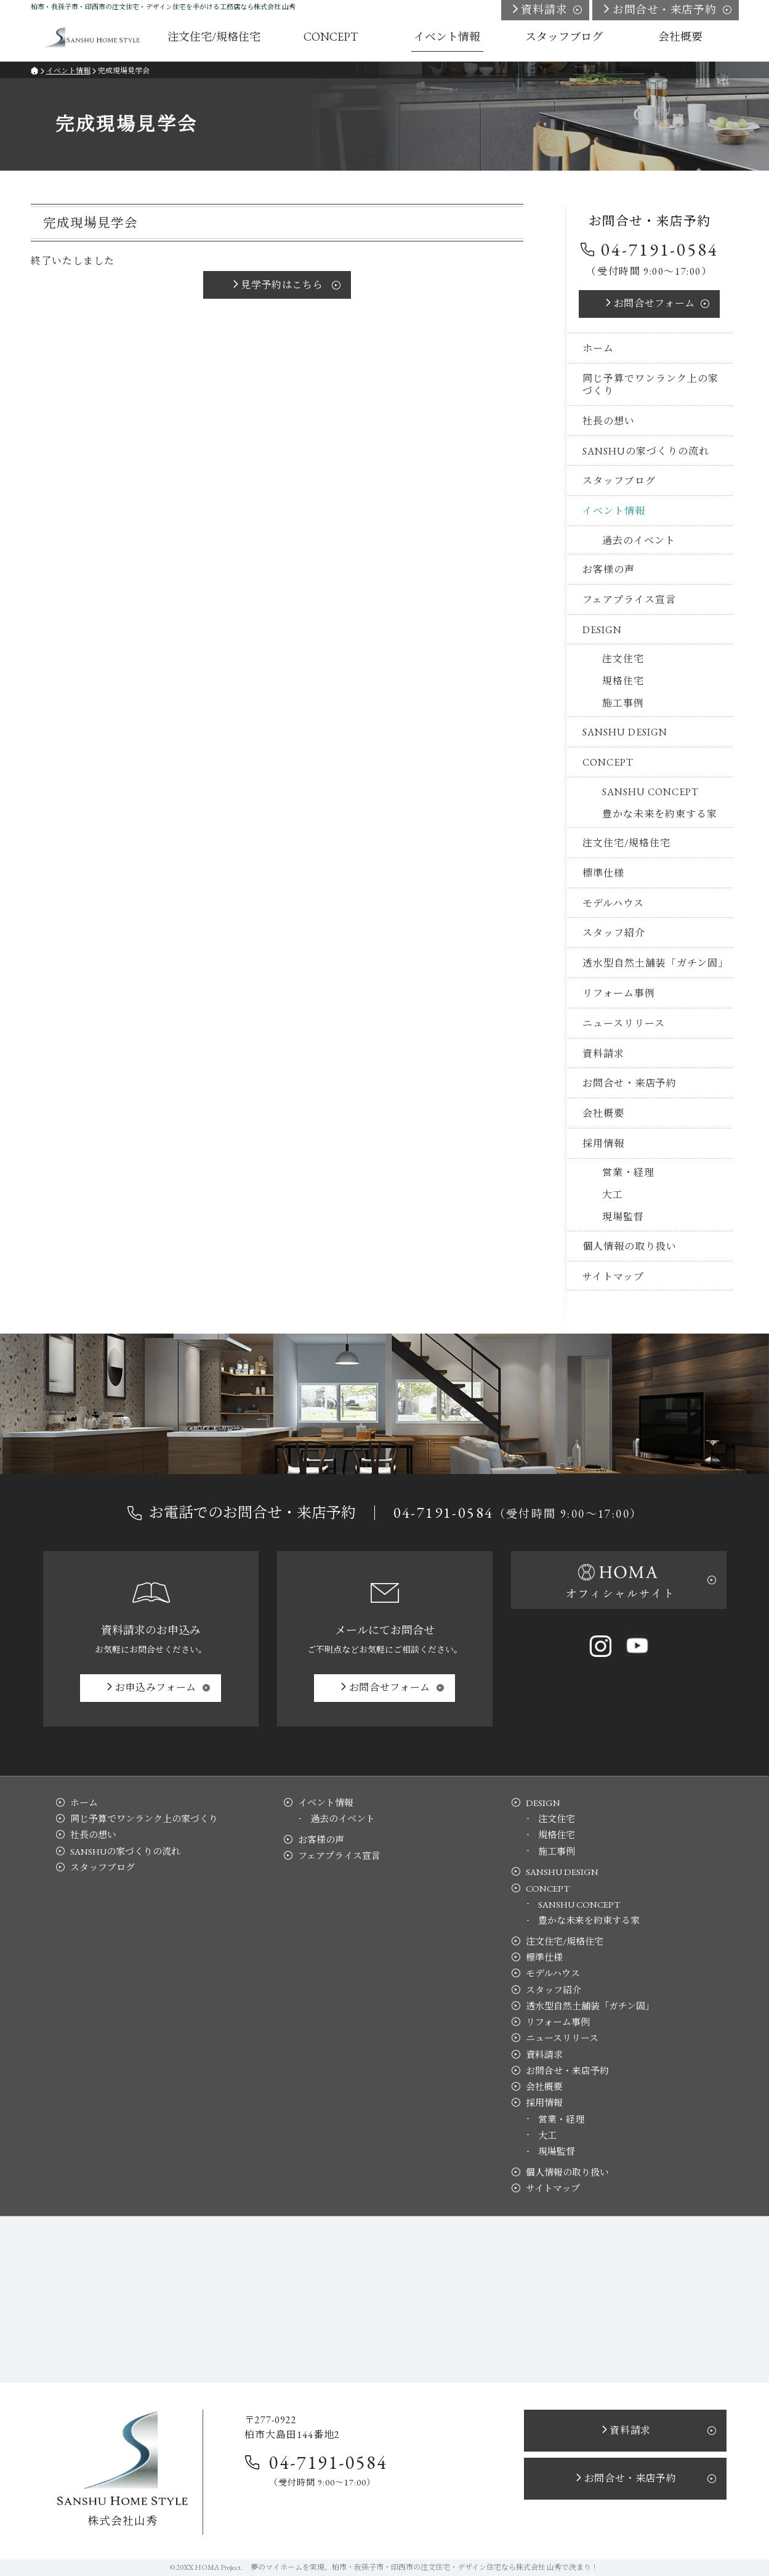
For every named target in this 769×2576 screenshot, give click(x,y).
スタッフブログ (619, 480)
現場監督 (623, 1216)
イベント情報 (613, 510)
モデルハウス (613, 903)
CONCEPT (608, 762)
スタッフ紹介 (613, 932)
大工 (612, 1194)
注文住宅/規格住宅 (626, 842)
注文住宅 (623, 658)
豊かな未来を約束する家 (659, 814)
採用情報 (603, 1143)
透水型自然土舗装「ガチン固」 (655, 963)
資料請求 (603, 1053)
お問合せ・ (665, 9)
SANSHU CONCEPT (650, 791)
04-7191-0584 (659, 249)
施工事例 (623, 703)
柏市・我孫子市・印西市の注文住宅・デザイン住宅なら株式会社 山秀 (447, 2567)
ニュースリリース (623, 1023)
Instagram (600, 1646)
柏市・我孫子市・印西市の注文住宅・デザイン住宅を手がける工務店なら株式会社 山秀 (163, 6)
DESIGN (602, 629)
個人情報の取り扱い (629, 1246)
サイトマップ (613, 1276)
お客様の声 (608, 569)
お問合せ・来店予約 (629, 1083)
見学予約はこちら (282, 284)
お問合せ (654, 303)
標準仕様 (603, 873)
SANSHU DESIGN (624, 732)
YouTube (637, 1646)
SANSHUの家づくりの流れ (645, 451)
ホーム (598, 348)
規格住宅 (623, 680)
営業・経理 (628, 1172)
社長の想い (608, 421)
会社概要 (603, 1113)
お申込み (155, 1687)
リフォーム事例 (618, 993)
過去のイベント (638, 540)
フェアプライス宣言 (629, 599)
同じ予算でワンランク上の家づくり (650, 384)
